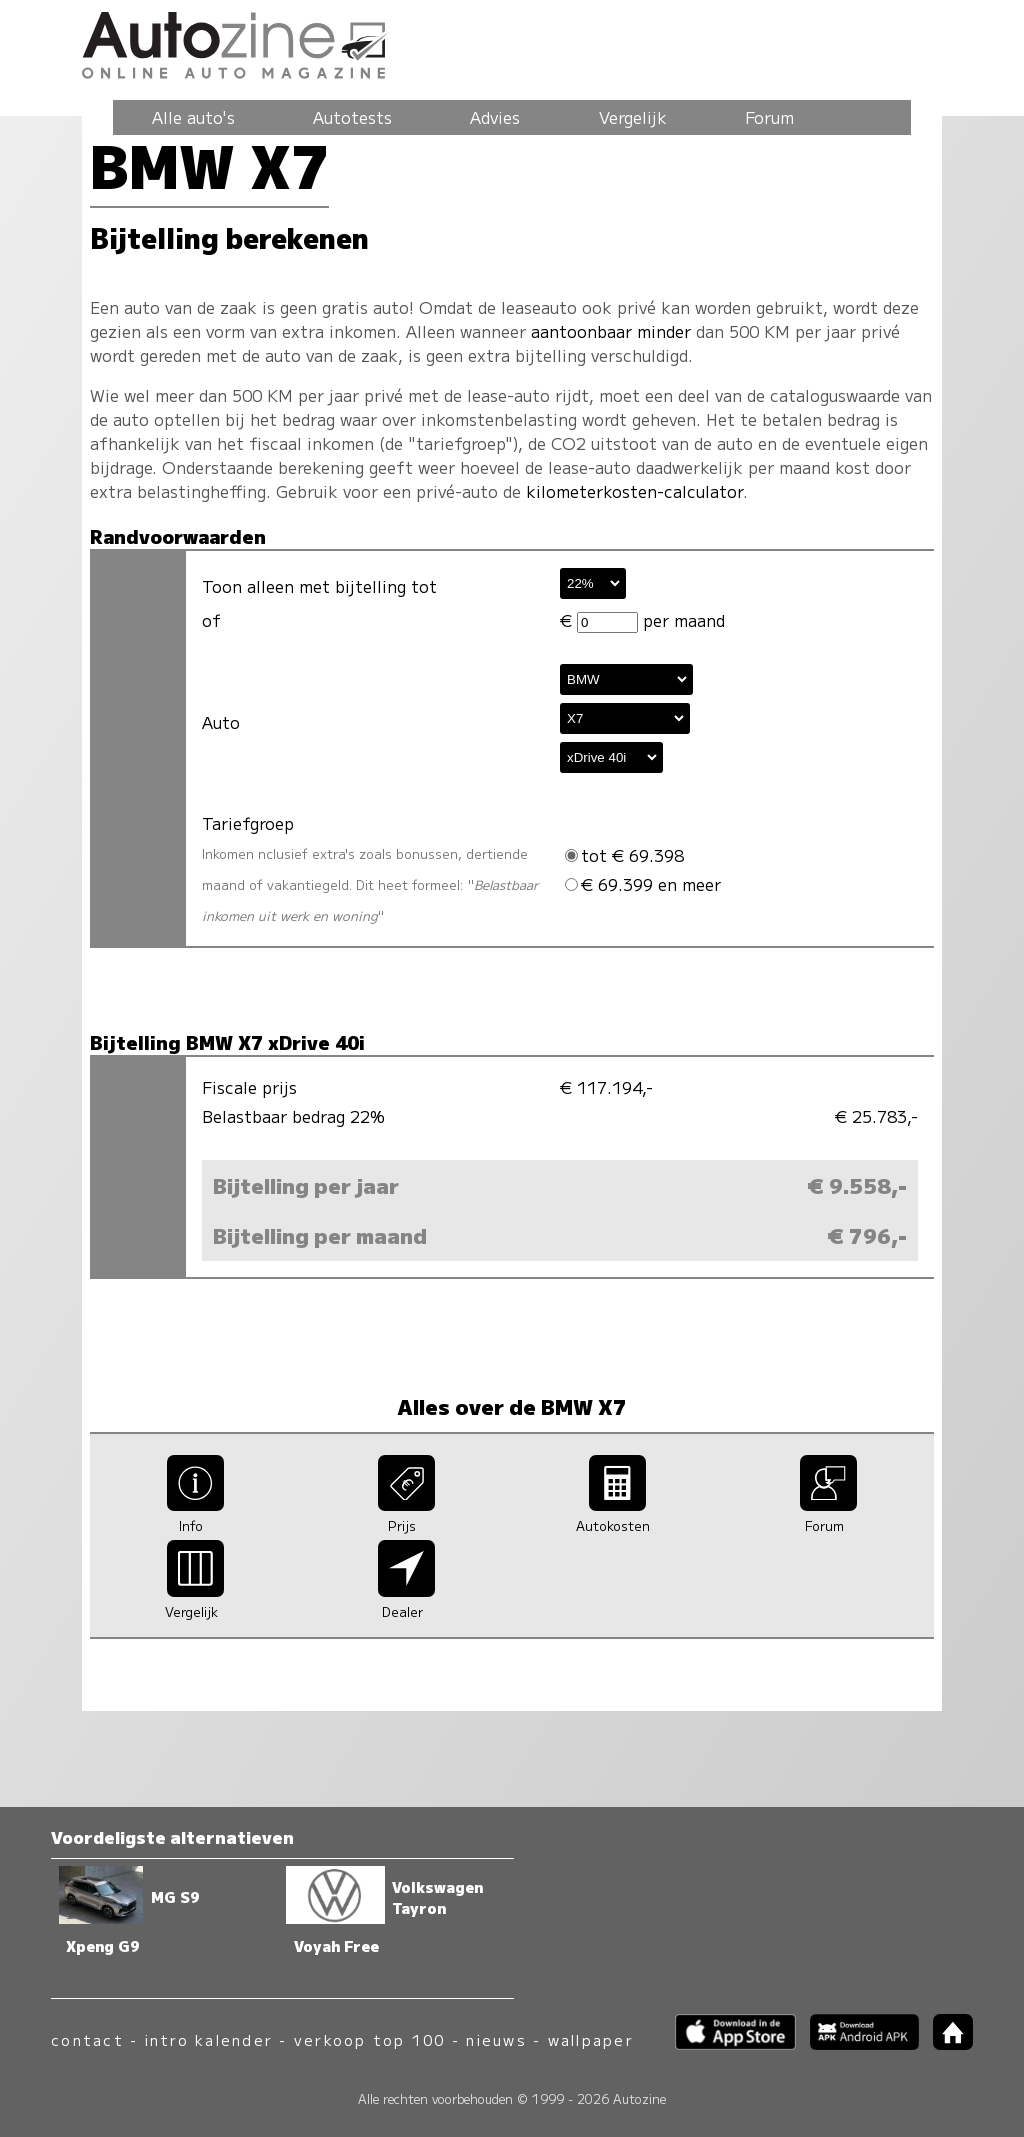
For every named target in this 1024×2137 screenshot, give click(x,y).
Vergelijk (633, 117)
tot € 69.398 (624, 855)
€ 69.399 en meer (643, 884)
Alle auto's (193, 117)
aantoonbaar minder (611, 331)
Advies (495, 117)
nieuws (496, 2039)
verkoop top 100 (370, 2039)
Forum (769, 117)
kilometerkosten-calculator (634, 491)
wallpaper (591, 2039)
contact (87, 2039)
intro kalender (209, 2039)
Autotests (352, 117)
